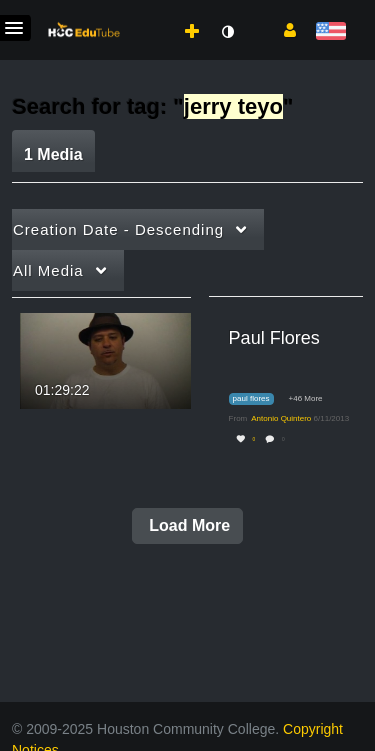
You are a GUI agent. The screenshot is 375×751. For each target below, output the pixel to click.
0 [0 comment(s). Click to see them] (284, 439)
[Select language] (330, 32)
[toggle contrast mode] (227, 32)
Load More (187, 525)
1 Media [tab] (53, 154)
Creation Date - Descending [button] (118, 229)
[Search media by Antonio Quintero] (281, 418)
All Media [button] (48, 270)
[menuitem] (148, 11)
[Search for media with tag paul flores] (259, 399)
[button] (282, 29)
